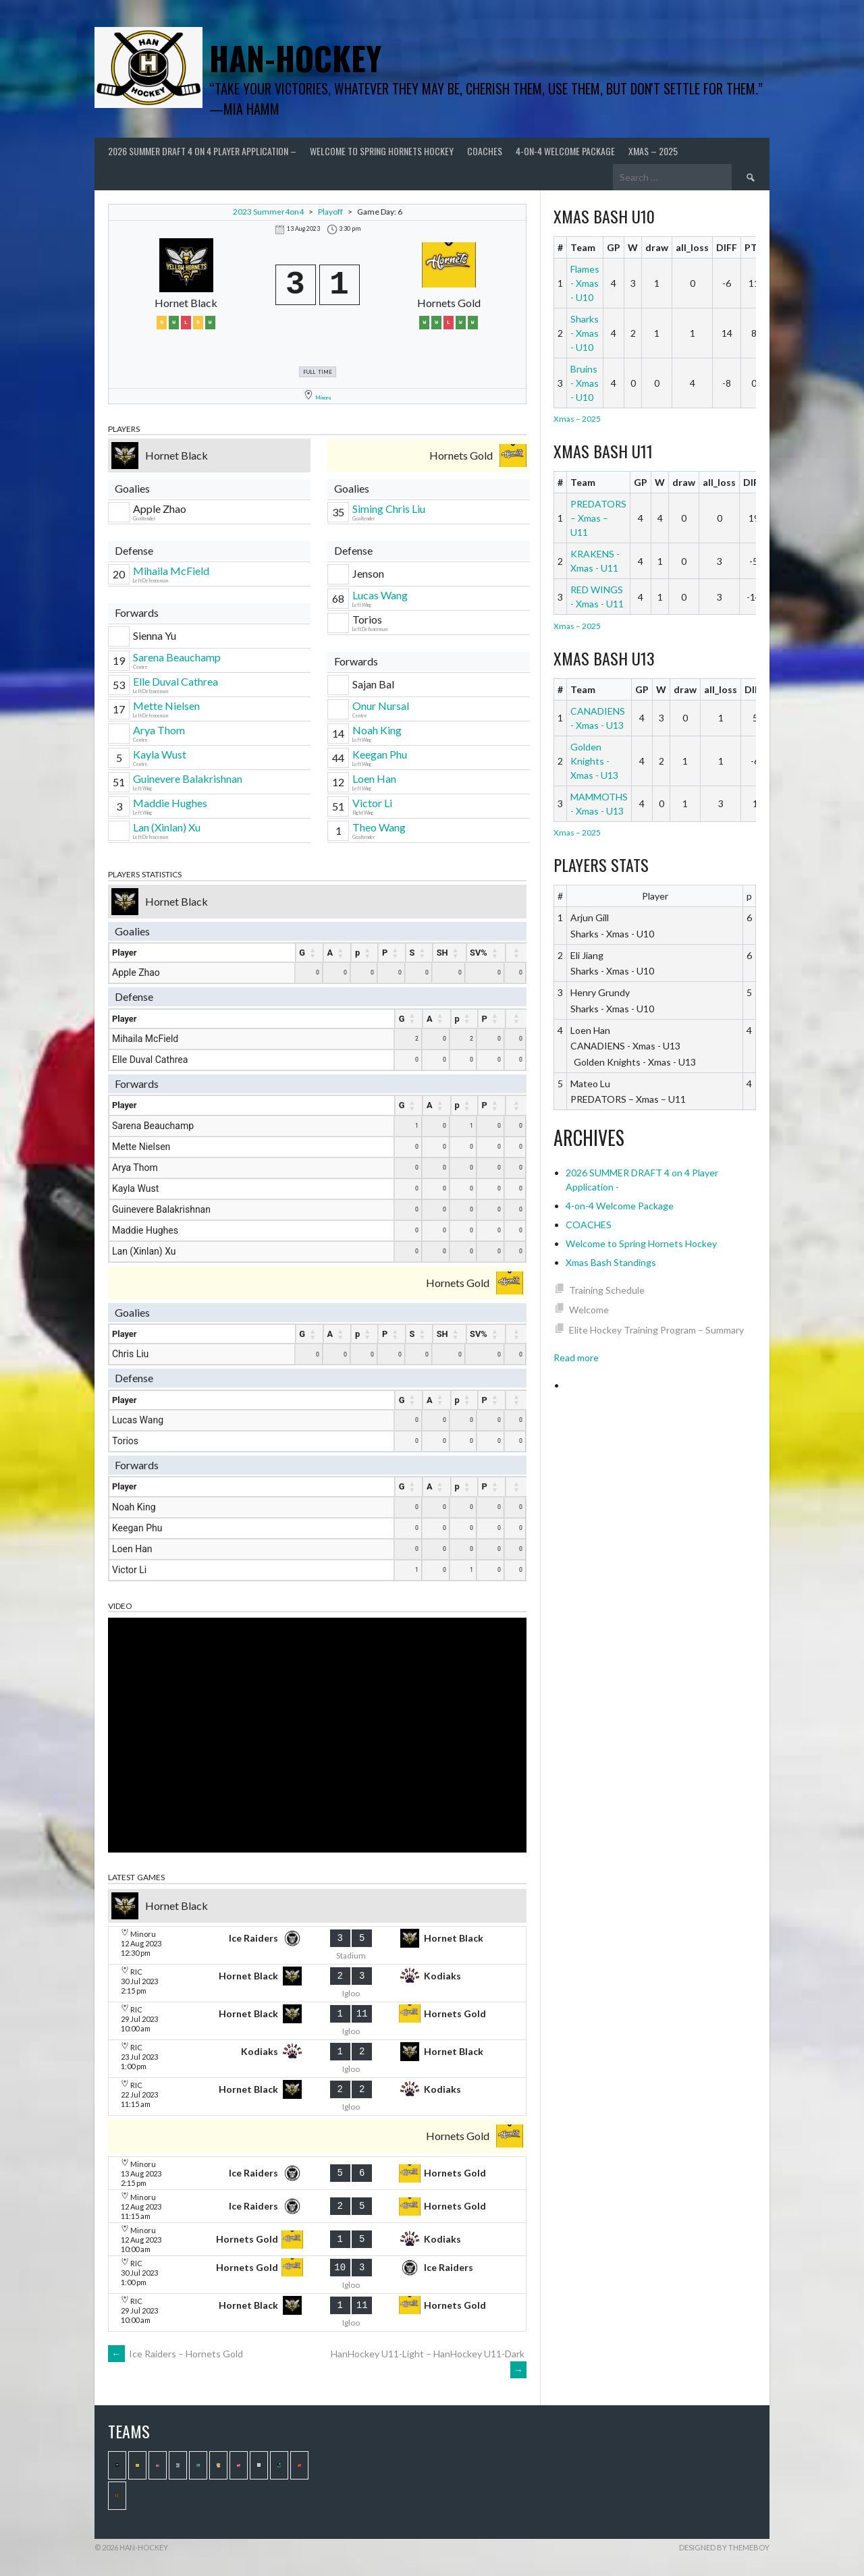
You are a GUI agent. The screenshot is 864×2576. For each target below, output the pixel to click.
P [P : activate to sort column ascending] (384, 953)
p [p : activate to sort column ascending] (357, 953)
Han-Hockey (295, 58)
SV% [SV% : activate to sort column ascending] (478, 953)
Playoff (330, 212)
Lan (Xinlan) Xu (166, 827)
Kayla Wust (159, 754)
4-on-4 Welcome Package (565, 151)
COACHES (484, 151)
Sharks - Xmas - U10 (584, 333)
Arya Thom (159, 729)
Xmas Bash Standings (611, 1262)
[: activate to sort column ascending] (516, 952)
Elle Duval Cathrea (175, 681)
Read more (576, 1357)
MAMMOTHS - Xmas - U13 (599, 804)
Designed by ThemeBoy (724, 2547)
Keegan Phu (379, 754)
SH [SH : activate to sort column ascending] (442, 953)
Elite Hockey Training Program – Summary (656, 1330)
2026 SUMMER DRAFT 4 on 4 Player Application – (202, 151)
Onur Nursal (380, 705)
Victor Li (372, 802)
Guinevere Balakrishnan (187, 778)
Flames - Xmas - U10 (584, 283)
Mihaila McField (171, 570)
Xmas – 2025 (653, 151)
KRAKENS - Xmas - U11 (595, 561)
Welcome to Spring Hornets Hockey (382, 151)
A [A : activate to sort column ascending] (330, 953)
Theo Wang (379, 827)
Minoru (323, 398)
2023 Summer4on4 (268, 212)
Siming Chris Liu (388, 508)
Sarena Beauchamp (177, 657)
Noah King (377, 729)
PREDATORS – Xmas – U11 (598, 518)
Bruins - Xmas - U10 (584, 383)
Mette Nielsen (166, 705)
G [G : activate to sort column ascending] (302, 953)
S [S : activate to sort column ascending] (412, 953)
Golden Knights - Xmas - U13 (594, 761)
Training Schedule (607, 1290)
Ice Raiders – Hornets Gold (175, 2353)
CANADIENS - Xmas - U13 (597, 718)
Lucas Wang (380, 594)
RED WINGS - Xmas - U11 (597, 596)
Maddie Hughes (170, 802)
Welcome (589, 1309)
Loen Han (374, 778)
